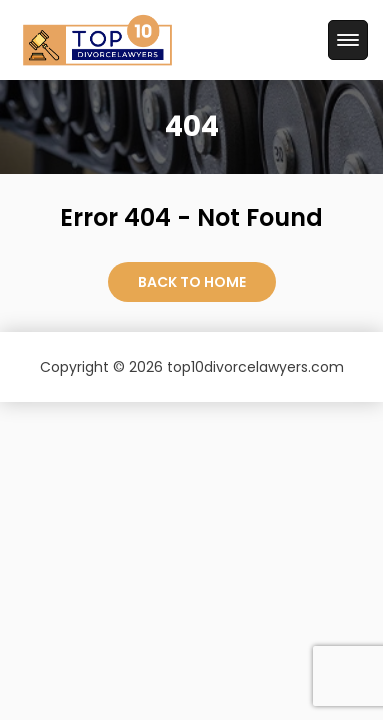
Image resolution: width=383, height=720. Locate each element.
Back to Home (192, 282)
